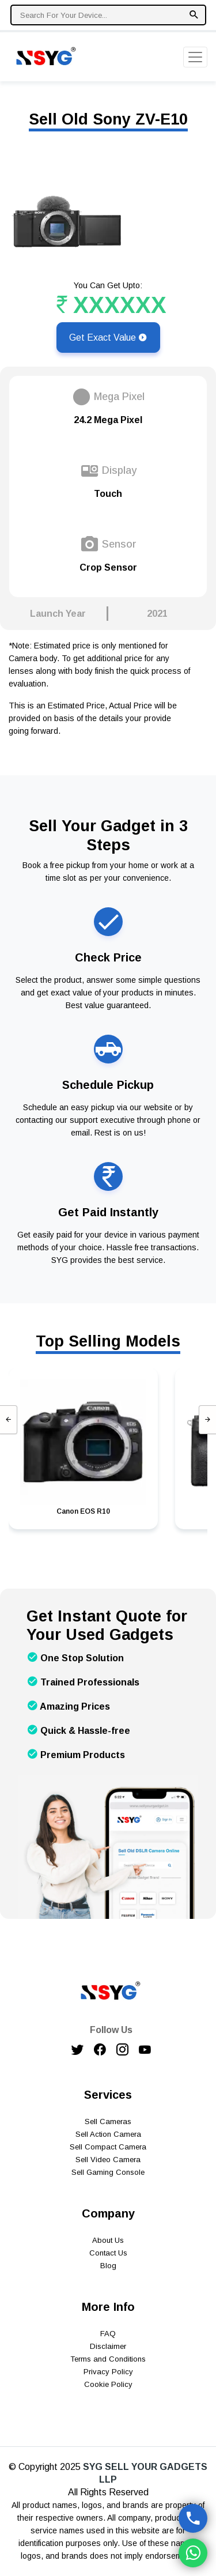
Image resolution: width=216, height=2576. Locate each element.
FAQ (108, 2333)
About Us (108, 2240)
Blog (108, 2265)
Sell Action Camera (108, 2134)
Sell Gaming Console (108, 2172)
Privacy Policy (108, 2371)
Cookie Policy (108, 2384)
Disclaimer (108, 2346)
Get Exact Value (108, 337)
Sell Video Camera (108, 2159)
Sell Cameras (108, 2121)
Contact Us (108, 2253)
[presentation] (8, 1419)
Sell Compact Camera (108, 2147)
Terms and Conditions (108, 2359)
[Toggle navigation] (195, 57)
